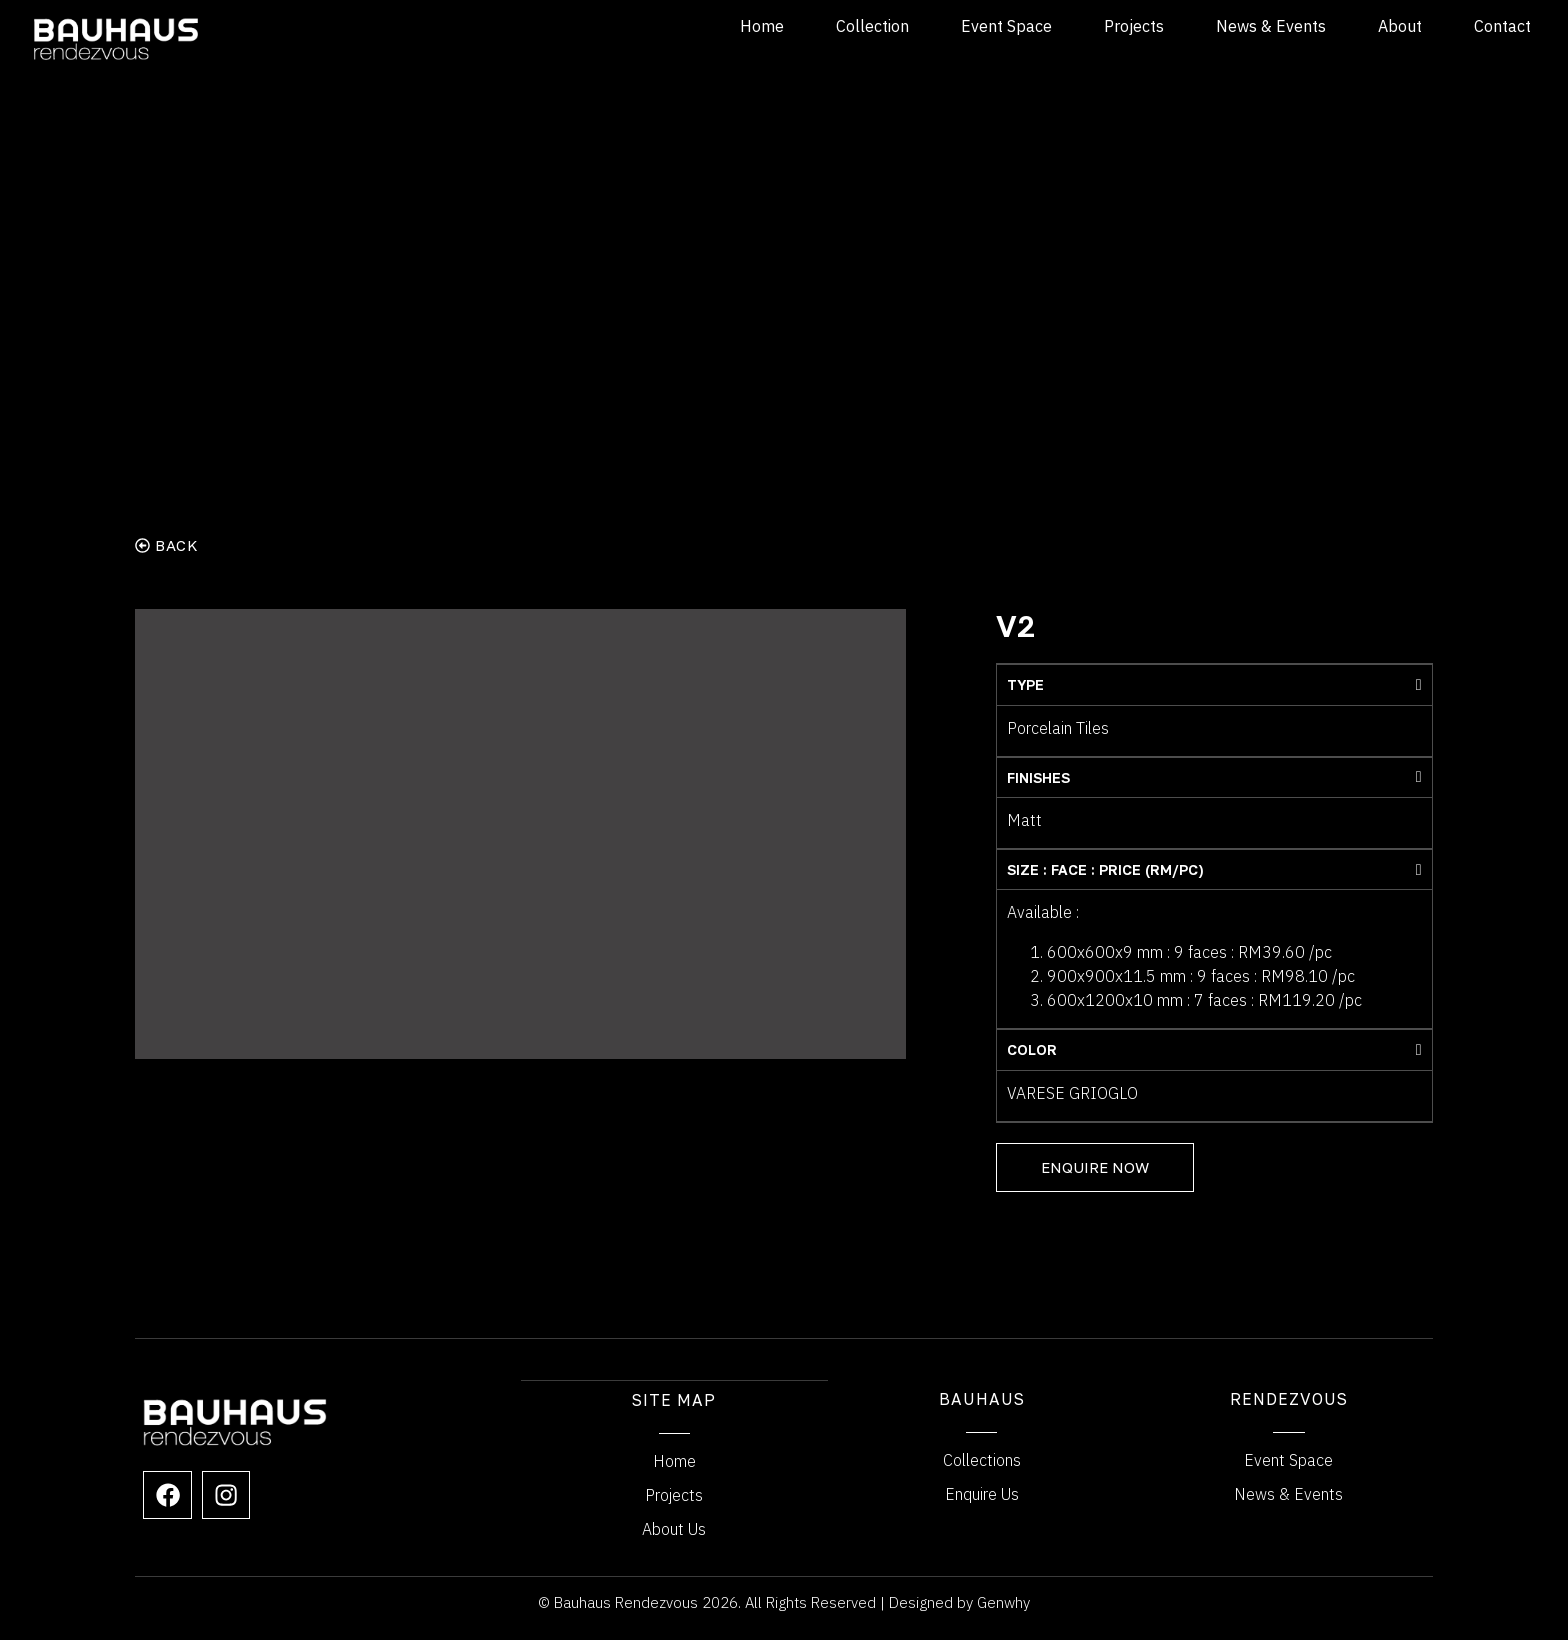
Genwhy (1003, 1601)
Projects (1134, 26)
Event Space (1006, 26)
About (1400, 26)
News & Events (1271, 26)
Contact (1502, 26)
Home (762, 26)
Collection (872, 26)
